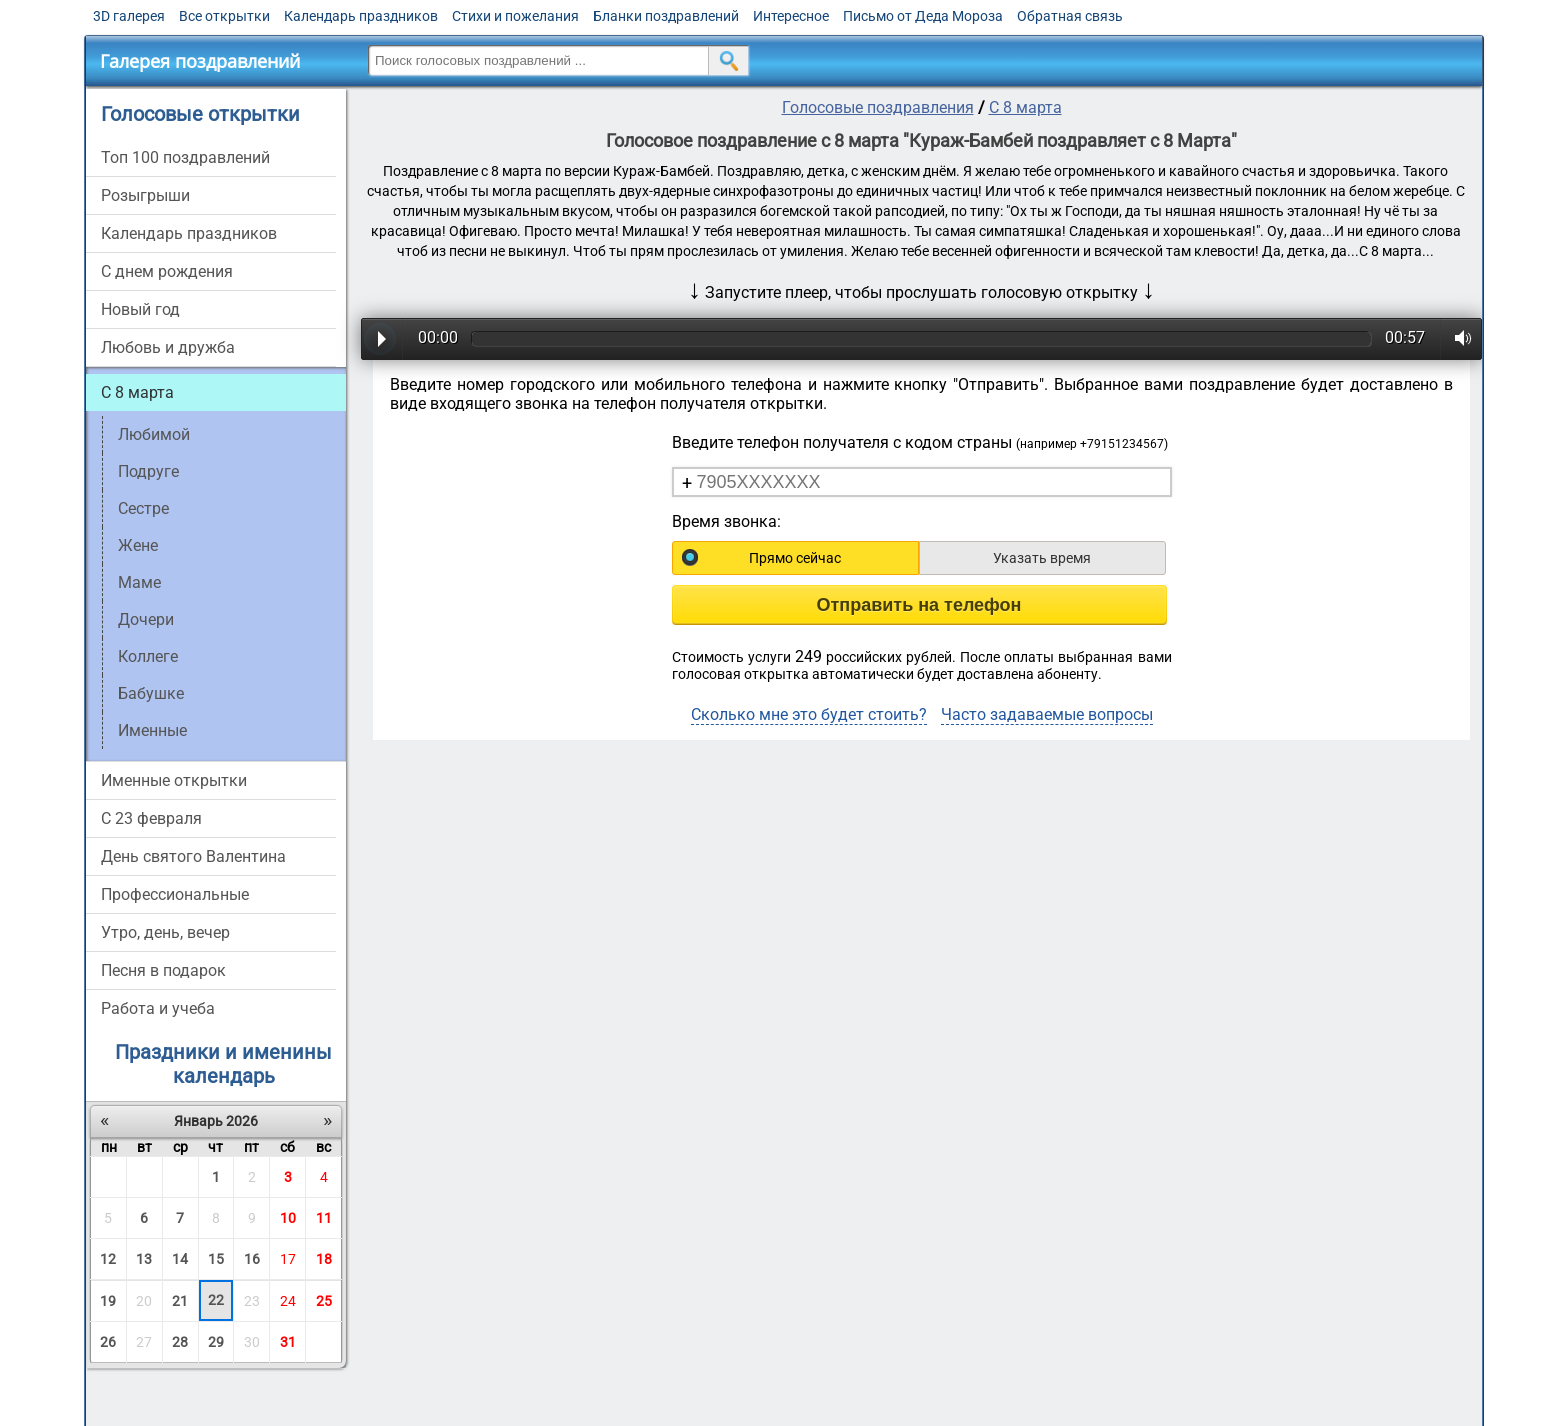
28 (180, 1342)
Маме (139, 582)
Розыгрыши (145, 195)
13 (144, 1259)
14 (180, 1259)
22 (216, 1300)
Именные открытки (174, 780)
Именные (152, 730)
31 (288, 1342)
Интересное (791, 16)
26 (108, 1342)
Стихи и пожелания (515, 16)
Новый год (140, 309)
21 (180, 1301)
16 (252, 1259)
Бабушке (151, 693)
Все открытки (224, 16)
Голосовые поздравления (878, 107)
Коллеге (148, 656)
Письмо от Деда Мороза (923, 16)
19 (108, 1301)
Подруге (148, 471)
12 (108, 1259)
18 (324, 1259)
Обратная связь (1070, 16)
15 (216, 1259)
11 (324, 1218)
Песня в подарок (163, 970)
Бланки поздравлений (666, 16)
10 (288, 1218)
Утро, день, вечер (165, 932)
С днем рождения (167, 271)
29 (216, 1342)
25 (324, 1301)
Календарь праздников (361, 16)
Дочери (146, 619)
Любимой (154, 434)
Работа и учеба (158, 1008)
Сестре (143, 508)
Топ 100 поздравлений (185, 157)
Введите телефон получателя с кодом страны (920, 442)
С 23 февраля (151, 818)
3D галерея (129, 16)
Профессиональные (175, 894)
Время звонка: (726, 521)
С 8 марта (137, 392)
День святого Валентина (193, 856)
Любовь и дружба (168, 347)
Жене (138, 545)
